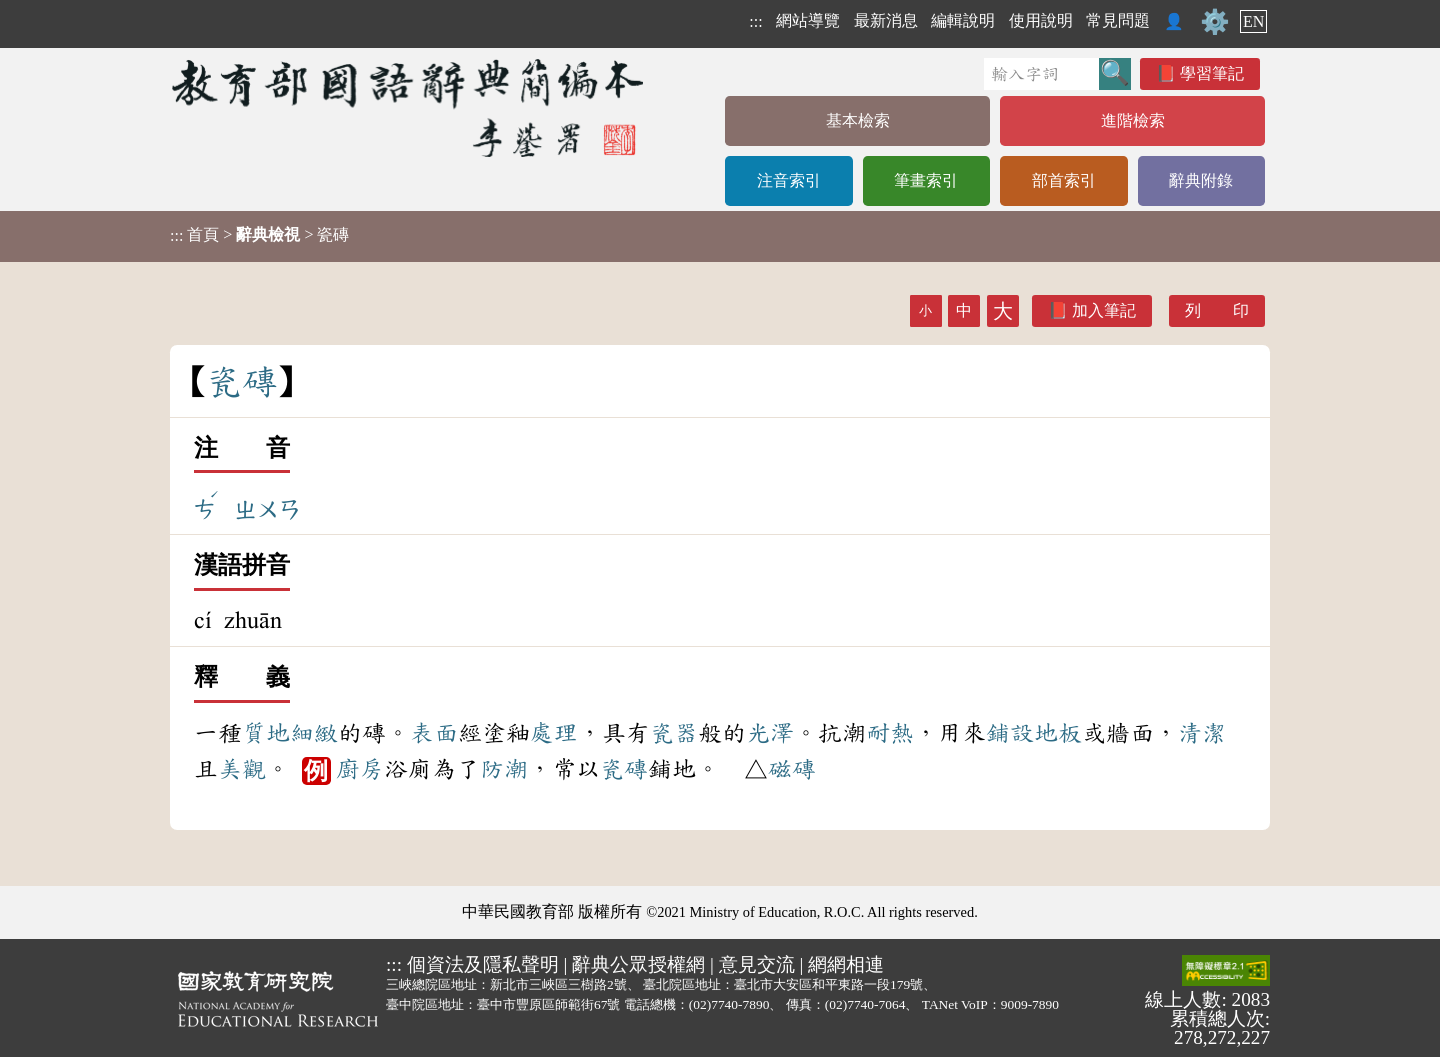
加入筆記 (1104, 310)
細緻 (314, 733)
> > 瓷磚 (259, 235)
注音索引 (789, 180)
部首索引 (1064, 180)
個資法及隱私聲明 (483, 964)
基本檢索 (858, 120)
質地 (266, 733)
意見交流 (757, 964)
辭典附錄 (1201, 180)
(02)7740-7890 (729, 1004)
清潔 (1202, 733)
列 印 (1217, 310)
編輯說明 (963, 20)
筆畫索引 (926, 180)
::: (755, 21)
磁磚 (792, 769)
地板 (1058, 733)
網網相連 (846, 964)
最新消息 (886, 20)
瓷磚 (624, 769)
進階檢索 (1133, 120)
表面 (434, 733)
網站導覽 (808, 20)
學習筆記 (1212, 73)
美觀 (242, 769)
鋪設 (1010, 733)
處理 (554, 733)
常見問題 (1118, 20)
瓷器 (674, 733)
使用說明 (1041, 20)
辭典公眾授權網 (638, 964)
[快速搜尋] (1041, 74)
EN (1253, 21)
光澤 (770, 733)
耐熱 (890, 733)
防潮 (504, 769)
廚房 (360, 769)
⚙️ (1215, 22)
